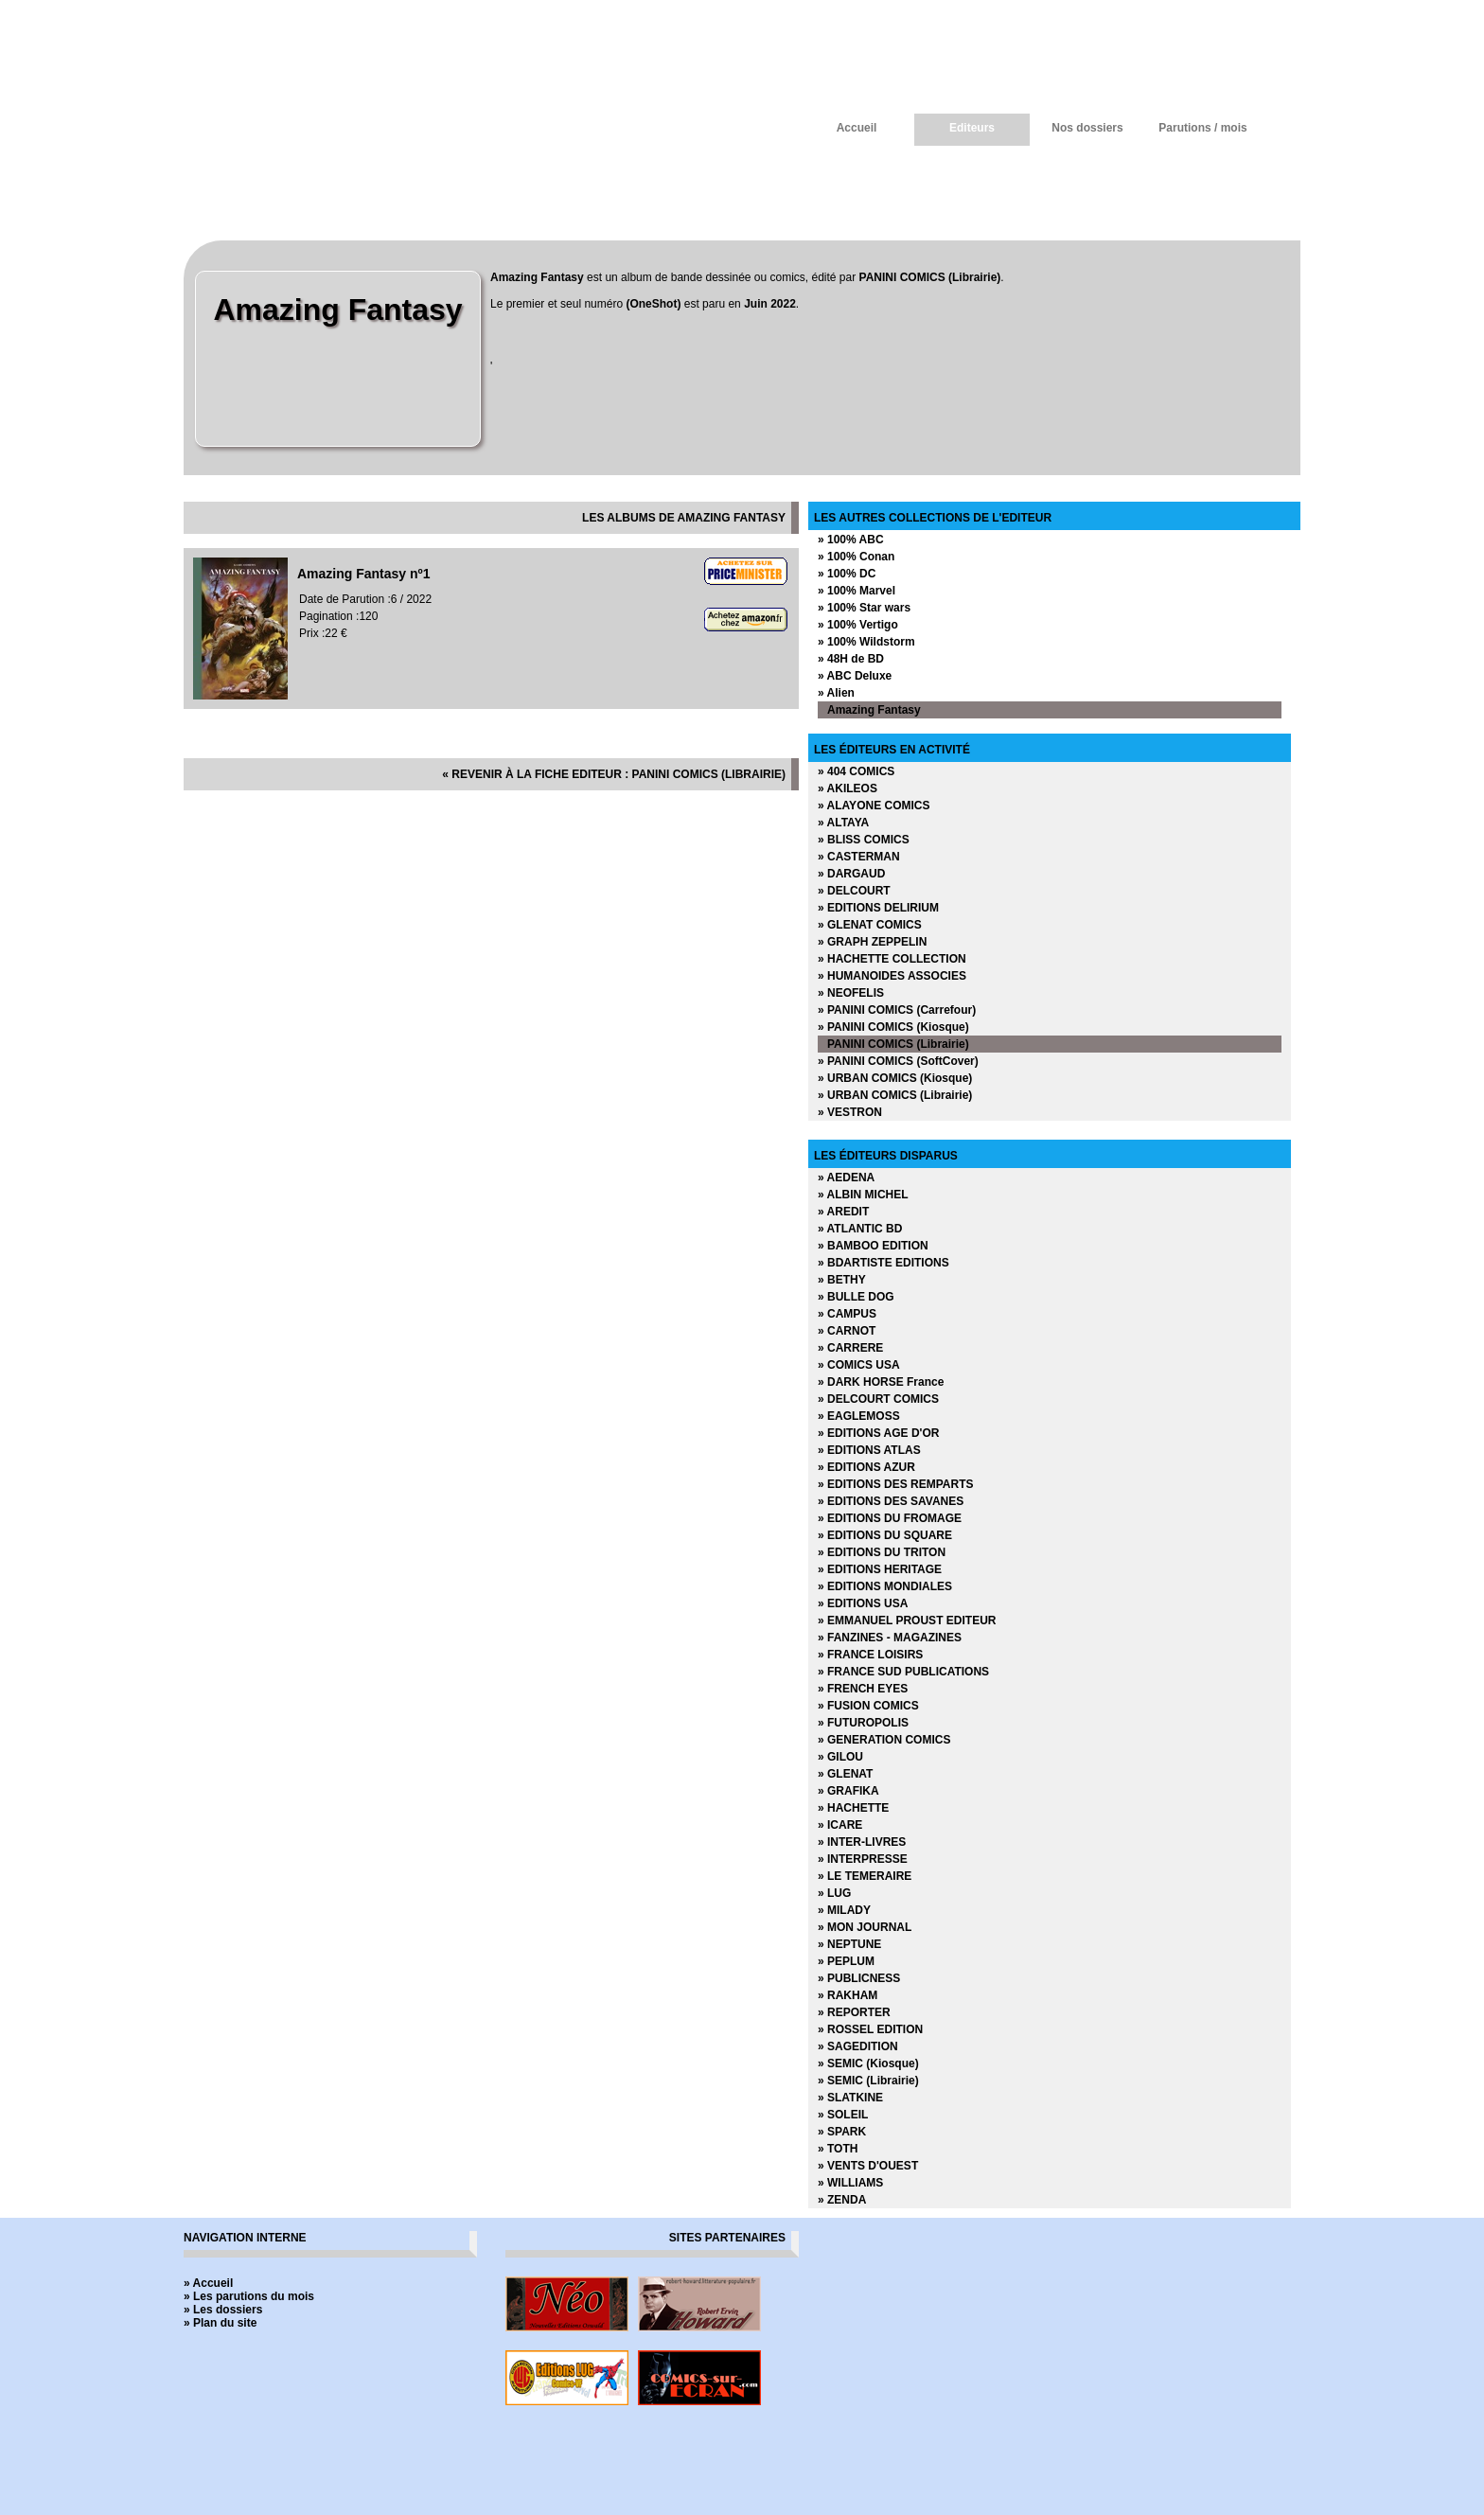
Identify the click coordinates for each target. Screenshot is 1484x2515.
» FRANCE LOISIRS (870, 1654)
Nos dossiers (1086, 127)
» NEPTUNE (849, 1944)
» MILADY (844, 1910)
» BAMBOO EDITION (873, 1245)
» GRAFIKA (848, 1791)
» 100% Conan (856, 556)
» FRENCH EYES (863, 1688)
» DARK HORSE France (881, 1382)
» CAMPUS (847, 1313)
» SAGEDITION (858, 2046)
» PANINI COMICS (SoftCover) (898, 1061)
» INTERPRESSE (863, 1859)
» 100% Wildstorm (866, 641)
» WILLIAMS (850, 2182)
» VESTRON (850, 1112)
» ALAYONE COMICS (873, 805)
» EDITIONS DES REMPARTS (895, 1484)
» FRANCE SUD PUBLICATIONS (903, 1671)
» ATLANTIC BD (860, 1228)
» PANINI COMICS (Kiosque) (893, 1027)
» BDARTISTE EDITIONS (883, 1262)
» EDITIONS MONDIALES (885, 1586)
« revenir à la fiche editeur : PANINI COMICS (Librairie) (614, 774)
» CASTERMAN (859, 856)
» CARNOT (846, 1330)
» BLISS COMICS (864, 839)
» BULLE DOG (856, 1296)
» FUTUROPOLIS (863, 1722)
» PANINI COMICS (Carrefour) (897, 1010)
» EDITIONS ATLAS (869, 1450)
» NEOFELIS (851, 993)
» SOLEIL (843, 2114)
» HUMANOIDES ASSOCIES (892, 976)
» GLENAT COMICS (870, 924)
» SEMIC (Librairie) (868, 2080)
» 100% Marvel (856, 590)
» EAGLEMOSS (859, 1416)
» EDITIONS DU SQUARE (885, 1535)
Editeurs (972, 127)
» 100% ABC (851, 539)
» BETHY (842, 1279)
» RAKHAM (847, 1995)
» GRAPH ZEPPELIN (872, 941)
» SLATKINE (850, 2097)
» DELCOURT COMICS (878, 1399)
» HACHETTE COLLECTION (892, 958)
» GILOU (840, 1756)
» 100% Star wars (864, 607)
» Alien (836, 693)
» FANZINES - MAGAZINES (890, 1637)
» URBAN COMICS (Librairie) (895, 1095)
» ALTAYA (843, 822)
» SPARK (842, 2131)
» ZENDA (842, 2199)
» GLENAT (845, 1773)
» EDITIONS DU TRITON (881, 1552)
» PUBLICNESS (859, 1978)
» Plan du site (220, 2322)
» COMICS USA (859, 1365)
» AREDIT (843, 1211)
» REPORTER (854, 2012)
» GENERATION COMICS (884, 1739)
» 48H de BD (851, 658)
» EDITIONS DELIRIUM (878, 907)
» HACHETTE (853, 1808)
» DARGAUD (851, 873)
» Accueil (208, 2283)
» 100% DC (846, 573)
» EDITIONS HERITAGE (880, 1569)
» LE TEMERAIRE (864, 1876)
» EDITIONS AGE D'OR (878, 1433)
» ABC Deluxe (855, 675)
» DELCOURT (854, 890)
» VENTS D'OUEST (868, 2165)
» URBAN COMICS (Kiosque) (895, 1078)
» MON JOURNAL (864, 1927)
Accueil (857, 127)
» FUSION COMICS (868, 1705)
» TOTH (837, 2148)
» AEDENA (846, 1177)
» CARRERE (850, 1348)
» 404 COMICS (856, 771)
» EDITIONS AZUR (866, 1467)
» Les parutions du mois (249, 2296)
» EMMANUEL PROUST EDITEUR (907, 1620)
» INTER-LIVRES (862, 1842)
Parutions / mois (1202, 127)
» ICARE (840, 1825)
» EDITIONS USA (863, 1603)
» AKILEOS (847, 788)
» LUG (834, 1893)
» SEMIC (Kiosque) (868, 2063)
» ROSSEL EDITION (870, 2029)
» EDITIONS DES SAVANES (890, 1501)
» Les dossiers (223, 2309)
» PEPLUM (846, 1961)
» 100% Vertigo (858, 624)
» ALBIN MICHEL (863, 1194)
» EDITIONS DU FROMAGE (890, 1518)
